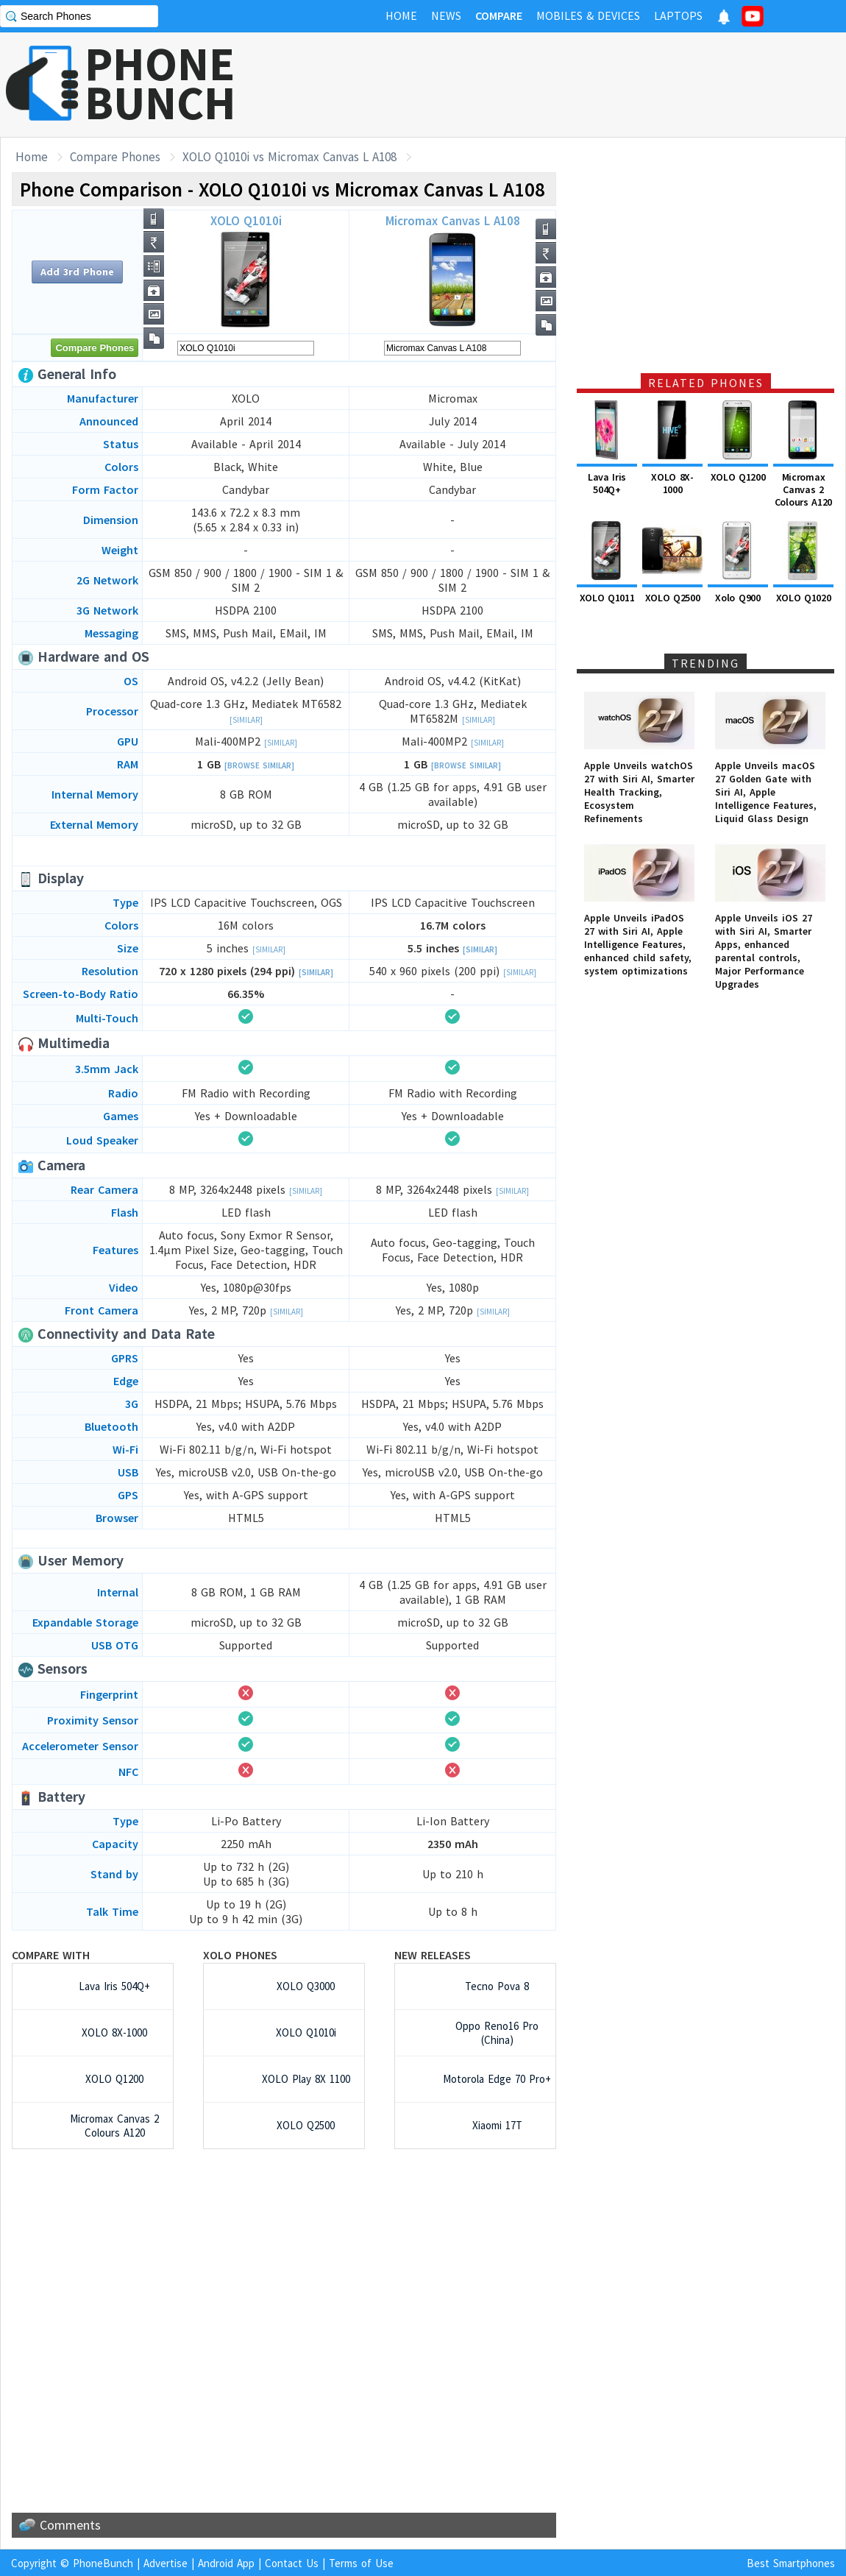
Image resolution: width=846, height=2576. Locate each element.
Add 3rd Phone (77, 271)
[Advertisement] (578, 85)
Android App (226, 2563)
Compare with (51, 1954)
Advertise (165, 2563)
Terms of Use (361, 2563)
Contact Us (292, 2563)
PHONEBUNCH (160, 83)
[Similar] (246, 720)
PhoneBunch (103, 2563)
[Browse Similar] (259, 765)
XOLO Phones (240, 1954)
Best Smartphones (791, 2563)
